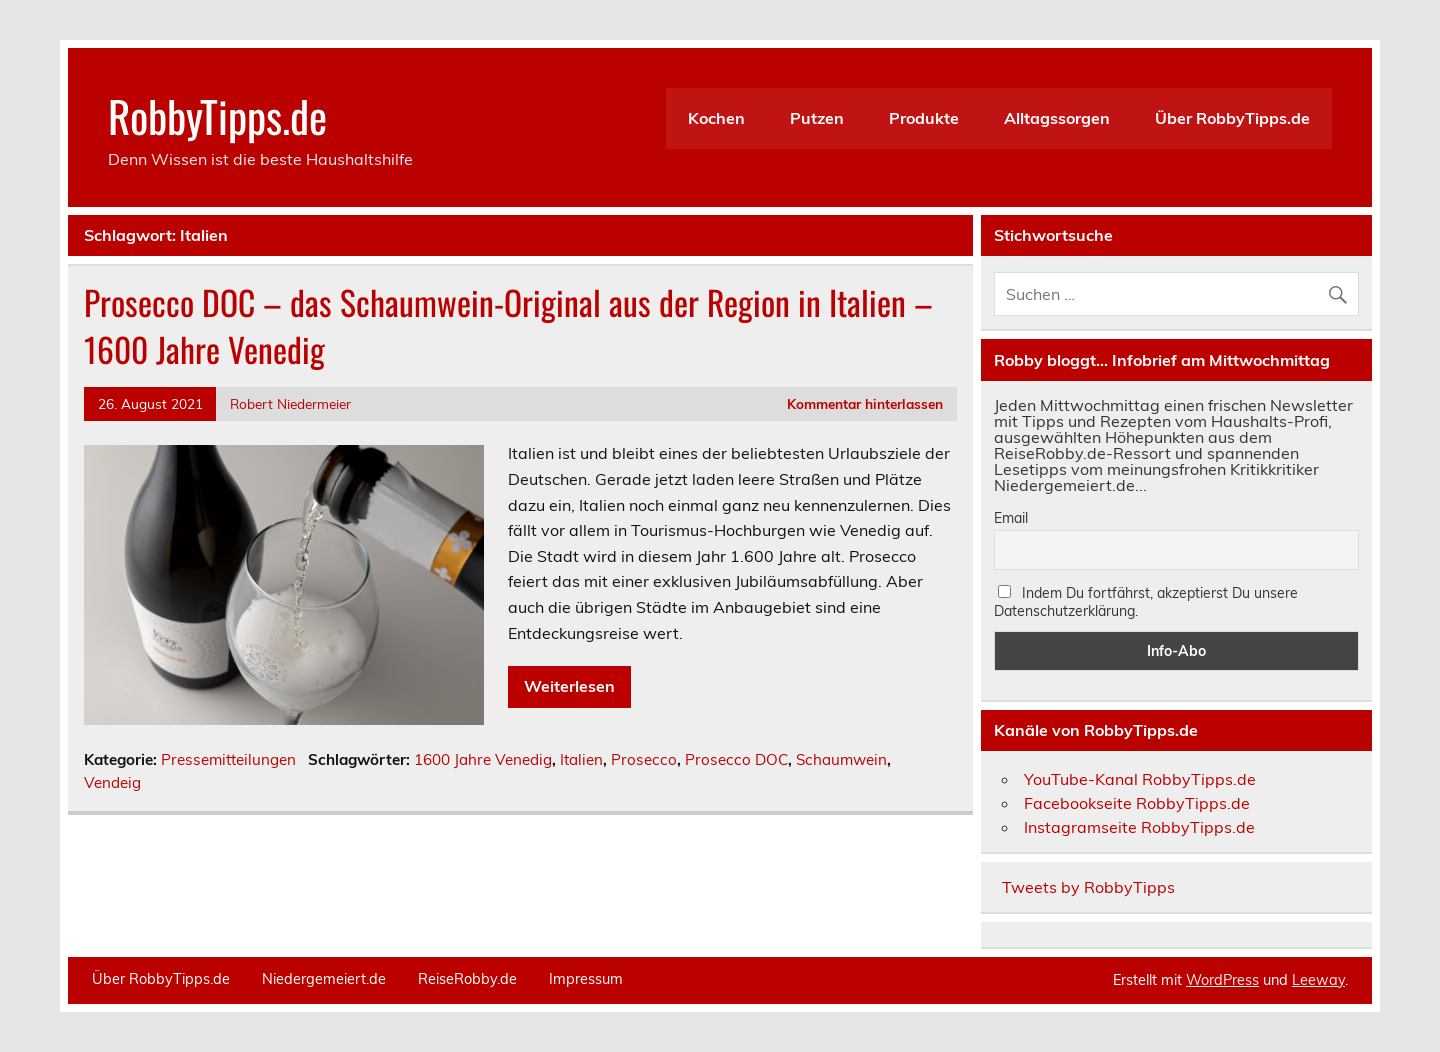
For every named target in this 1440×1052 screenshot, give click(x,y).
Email (1011, 518)
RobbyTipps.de (217, 115)
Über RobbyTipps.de (1232, 118)
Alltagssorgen (1057, 118)
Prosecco (644, 759)
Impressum (586, 979)
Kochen (716, 118)
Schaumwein (841, 759)
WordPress (1222, 980)
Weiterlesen (569, 686)
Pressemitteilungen (228, 759)
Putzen (817, 118)
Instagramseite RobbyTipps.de (1139, 827)
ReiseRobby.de (467, 979)
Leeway (1318, 980)
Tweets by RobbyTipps (1088, 887)
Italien (581, 759)
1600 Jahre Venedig (483, 759)
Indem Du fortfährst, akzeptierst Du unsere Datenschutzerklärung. (1146, 602)
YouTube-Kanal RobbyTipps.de (1140, 779)
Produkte (924, 118)
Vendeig (112, 782)
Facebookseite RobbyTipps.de (1137, 803)
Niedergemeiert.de (324, 979)
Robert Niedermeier (290, 403)
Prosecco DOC (736, 759)
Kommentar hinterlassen (865, 403)
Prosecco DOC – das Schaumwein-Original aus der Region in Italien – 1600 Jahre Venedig (508, 325)
